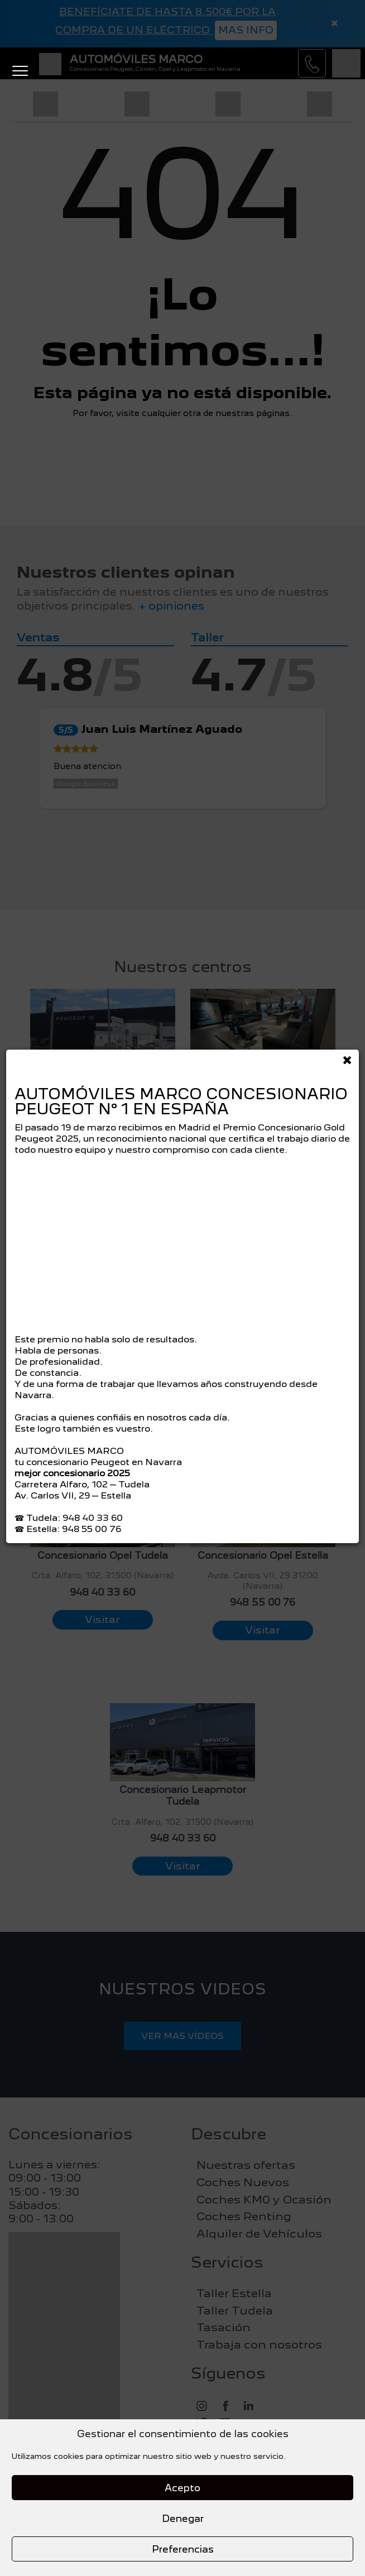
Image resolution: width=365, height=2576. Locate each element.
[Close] (347, 1057)
